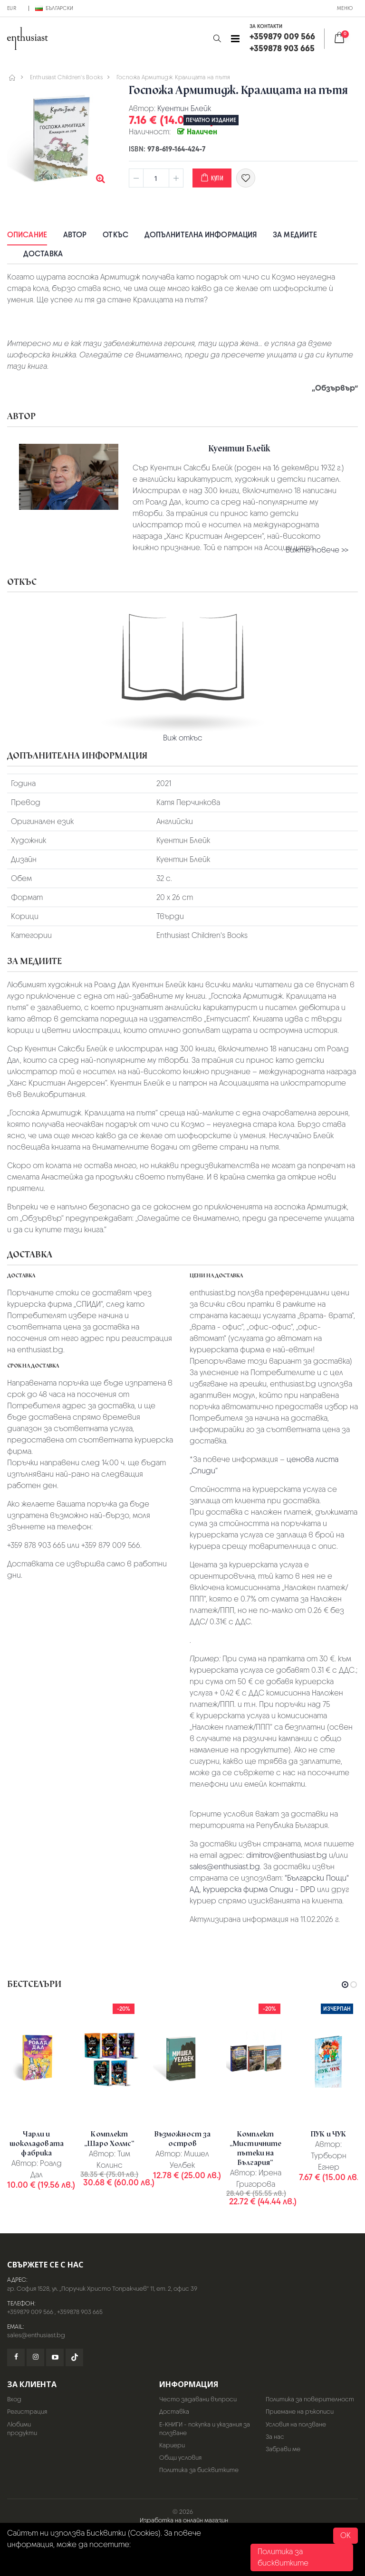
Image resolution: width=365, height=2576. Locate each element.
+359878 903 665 (80, 2312)
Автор (75, 235)
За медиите (295, 235)
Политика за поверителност (310, 2399)
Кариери (172, 2445)
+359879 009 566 (30, 2312)
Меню (345, 8)
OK (345, 2535)
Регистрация (27, 2411)
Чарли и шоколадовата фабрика (37, 2143)
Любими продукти (22, 2428)
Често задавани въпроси (198, 2399)
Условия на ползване (296, 2424)
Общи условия (180, 2458)
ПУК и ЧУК (328, 2134)
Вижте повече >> (317, 550)
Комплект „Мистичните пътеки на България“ (255, 2148)
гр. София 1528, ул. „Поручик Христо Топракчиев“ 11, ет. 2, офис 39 (102, 2289)
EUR (11, 8)
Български (54, 8)
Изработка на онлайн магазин (184, 2520)
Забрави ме (283, 2449)
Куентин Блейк (184, 108)
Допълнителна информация (200, 235)
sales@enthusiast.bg (225, 1867)
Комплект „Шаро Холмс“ (109, 2139)
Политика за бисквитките (199, 2470)
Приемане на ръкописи (300, 2411)
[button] (217, 38)
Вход (14, 2399)
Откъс (115, 235)
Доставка (43, 254)
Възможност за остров (182, 2139)
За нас (275, 2437)
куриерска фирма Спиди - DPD (259, 1889)
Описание (27, 235)
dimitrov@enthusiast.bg (286, 1855)
